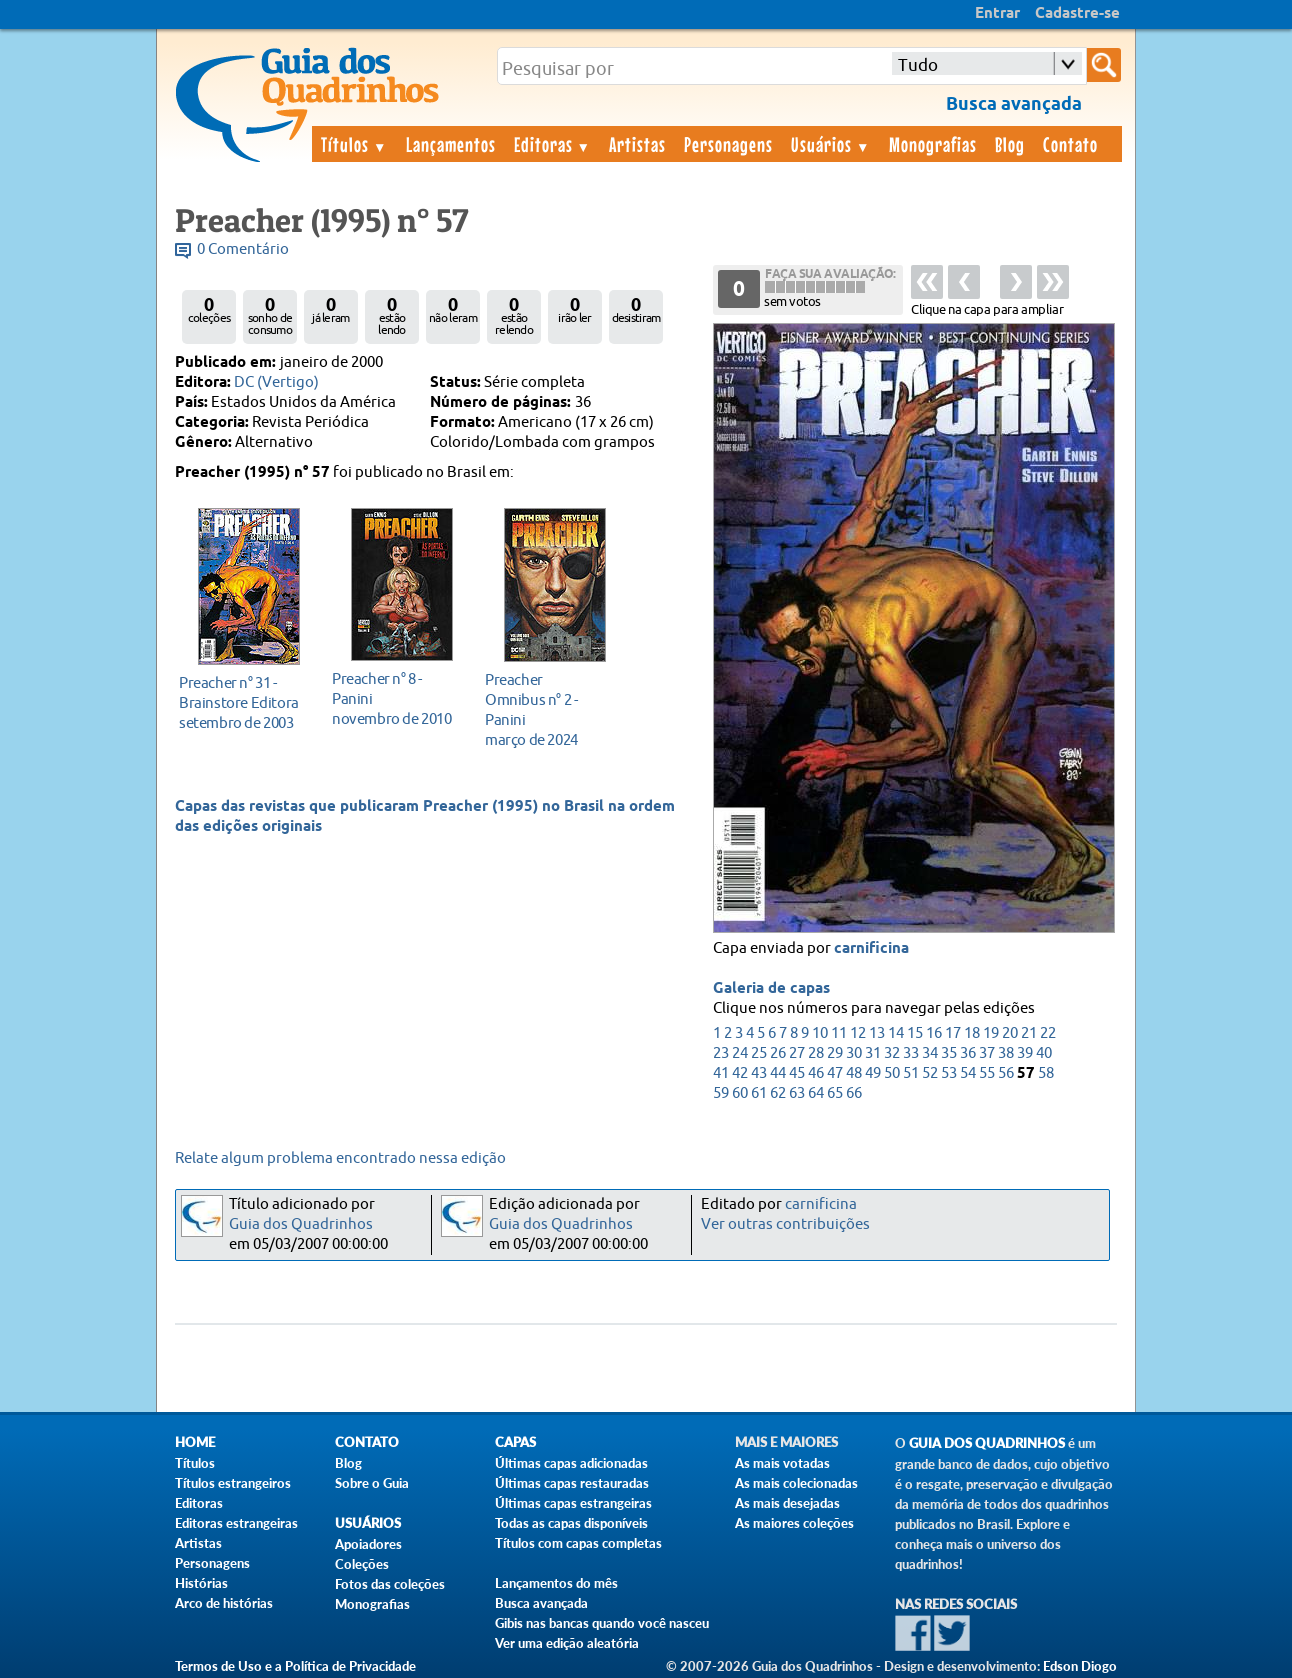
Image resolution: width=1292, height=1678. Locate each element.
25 (759, 1053)
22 (1048, 1033)
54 (968, 1073)
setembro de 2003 (243, 702)
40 (1044, 1053)
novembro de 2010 (396, 698)
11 (839, 1033)
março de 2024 (549, 709)
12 (858, 1033)
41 (721, 1073)
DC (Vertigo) (276, 382)
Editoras (553, 144)
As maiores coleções (794, 1523)
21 (1029, 1033)
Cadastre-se (1077, 14)
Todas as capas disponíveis (571, 1523)
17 (953, 1033)
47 (835, 1073)
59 (721, 1093)
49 (873, 1073)
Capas (515, 1442)
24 (740, 1053)
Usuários (831, 144)
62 (778, 1093)
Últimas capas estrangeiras (573, 1503)
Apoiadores (368, 1544)
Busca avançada (541, 1603)
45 (797, 1073)
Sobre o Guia (372, 1483)
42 (740, 1073)
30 (854, 1053)
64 (816, 1093)
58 (1046, 1073)
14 (896, 1033)
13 (877, 1033)
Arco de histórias (224, 1603)
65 (835, 1093)
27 (797, 1053)
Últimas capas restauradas (572, 1483)
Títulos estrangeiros (233, 1483)
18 (972, 1033)
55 (987, 1073)
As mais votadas (782, 1463)
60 (740, 1093)
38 (1006, 1053)
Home (195, 1442)
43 (759, 1073)
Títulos (354, 144)
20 (1010, 1033)
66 (854, 1093)
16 (934, 1033)
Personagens (728, 144)
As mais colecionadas (796, 1483)
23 (721, 1053)
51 (911, 1073)
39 (1025, 1053)
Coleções (362, 1564)
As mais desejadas (787, 1503)
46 (816, 1073)
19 (991, 1033)
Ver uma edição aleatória (567, 1643)
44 (778, 1073)
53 (949, 1073)
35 (949, 1053)
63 (797, 1093)
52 (930, 1073)
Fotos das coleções (390, 1584)
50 (892, 1073)
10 (820, 1033)
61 (759, 1093)
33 (911, 1053)
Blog (1010, 144)
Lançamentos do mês (556, 1583)
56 (1006, 1073)
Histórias (201, 1583)
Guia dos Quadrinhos (301, 1224)
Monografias (933, 144)
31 (873, 1053)
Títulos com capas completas (578, 1543)
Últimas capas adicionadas (571, 1463)
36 (968, 1053)
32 (892, 1053)
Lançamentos (451, 144)
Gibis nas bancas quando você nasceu (602, 1623)
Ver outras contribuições (785, 1224)
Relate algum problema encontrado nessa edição (340, 1158)
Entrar (997, 14)
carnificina (871, 949)
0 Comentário (243, 249)
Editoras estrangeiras (236, 1523)
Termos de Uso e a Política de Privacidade (295, 1666)
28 (816, 1053)
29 (835, 1053)
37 (987, 1053)
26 (778, 1053)
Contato (1070, 144)
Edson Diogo (1080, 1666)
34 (930, 1053)
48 (854, 1073)
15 (915, 1033)
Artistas (637, 144)
